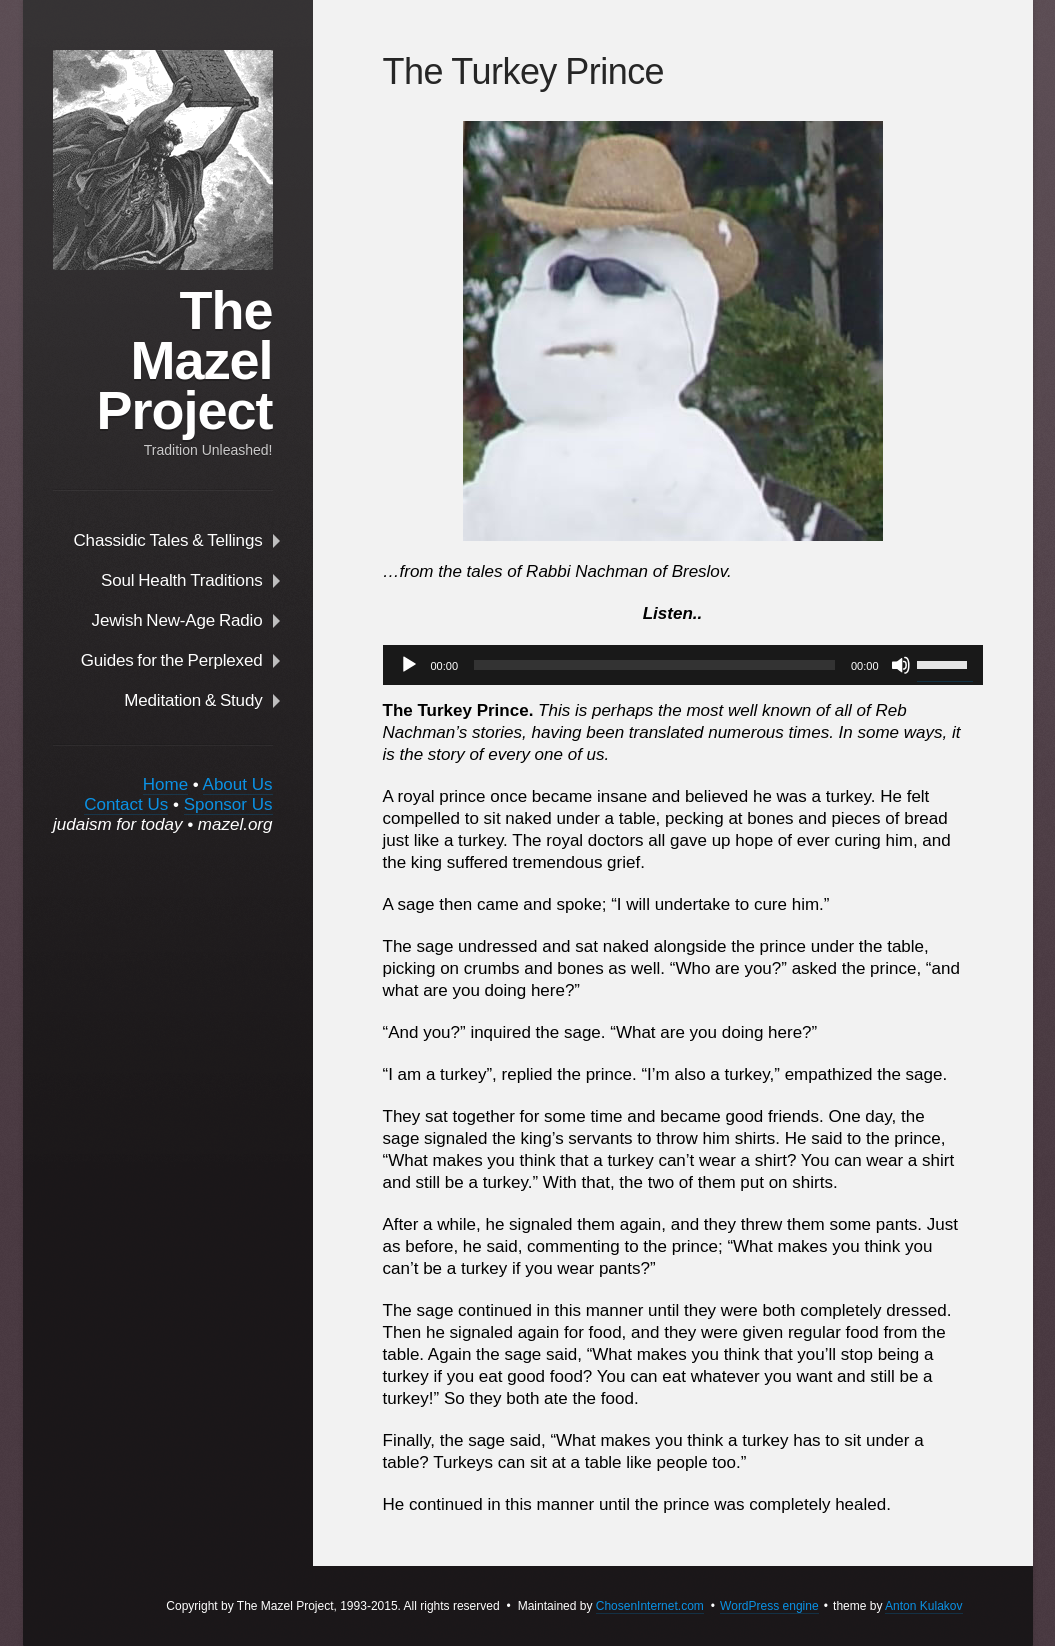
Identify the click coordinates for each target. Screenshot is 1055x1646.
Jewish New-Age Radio (177, 620)
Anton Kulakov (923, 1606)
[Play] (409, 665)
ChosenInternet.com (650, 1606)
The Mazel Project (184, 360)
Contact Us (126, 804)
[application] (673, 665)
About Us (238, 784)
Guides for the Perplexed (172, 660)
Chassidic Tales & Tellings (168, 540)
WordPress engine (769, 1606)
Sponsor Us (228, 804)
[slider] (654, 665)
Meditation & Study (193, 700)
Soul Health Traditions (181, 580)
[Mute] (901, 665)
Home (165, 784)
